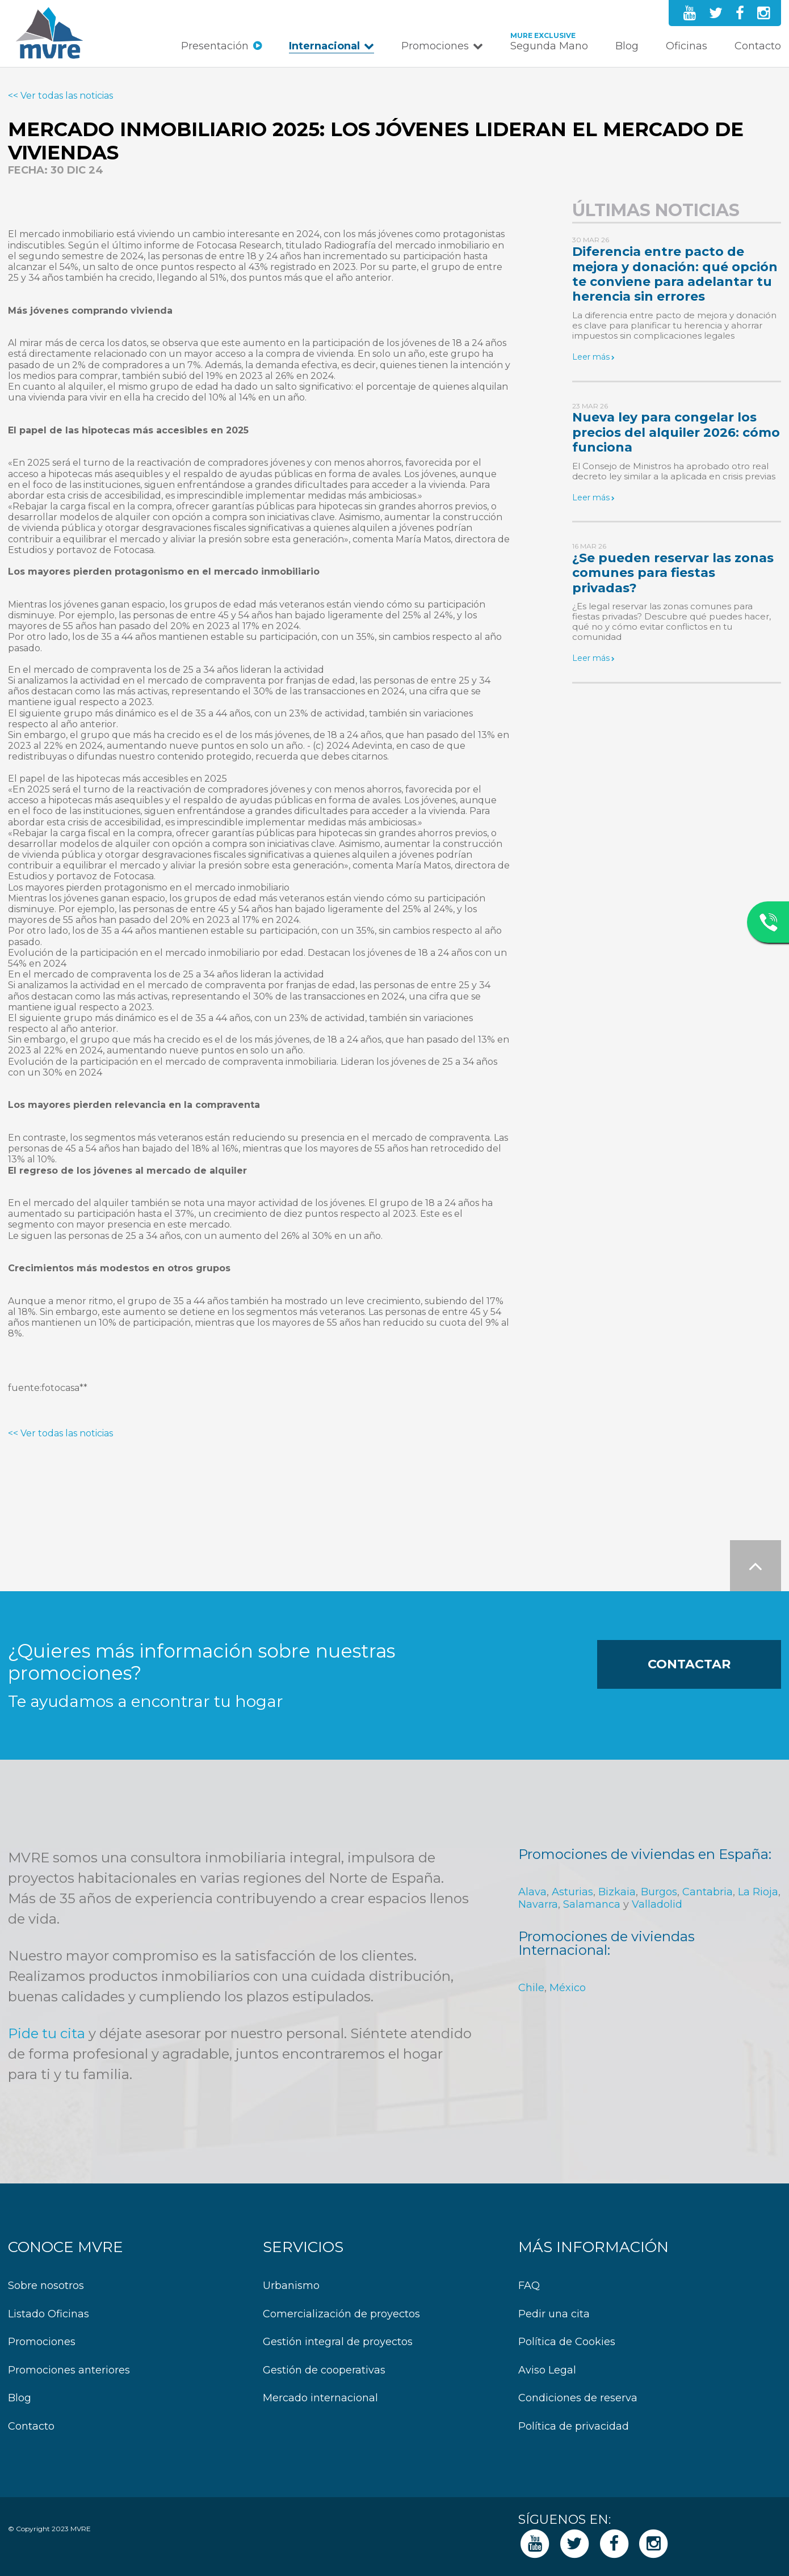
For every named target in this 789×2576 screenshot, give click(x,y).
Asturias (572, 1892)
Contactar (689, 1664)
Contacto (758, 46)
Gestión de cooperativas (324, 2370)
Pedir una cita (554, 2314)
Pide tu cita (46, 2033)
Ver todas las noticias (66, 95)
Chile (531, 1987)
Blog (627, 46)
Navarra (538, 1904)
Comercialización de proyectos (341, 2314)
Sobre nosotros (46, 2286)
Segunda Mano (549, 46)
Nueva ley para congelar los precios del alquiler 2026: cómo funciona (676, 432)
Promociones (435, 46)
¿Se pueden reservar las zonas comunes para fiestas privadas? (673, 573)
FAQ (529, 2286)
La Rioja (758, 1892)
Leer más (591, 357)
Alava (532, 1892)
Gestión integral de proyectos (338, 2342)
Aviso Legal (547, 2370)
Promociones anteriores (69, 2370)
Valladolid (657, 1904)
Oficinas (686, 46)
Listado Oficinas (48, 2314)
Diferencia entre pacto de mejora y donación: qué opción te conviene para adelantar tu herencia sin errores (675, 274)
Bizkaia (617, 1892)
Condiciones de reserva (577, 2398)
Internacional (324, 46)
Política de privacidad (573, 2426)
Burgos (659, 1892)
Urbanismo (291, 2286)
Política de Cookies (566, 2342)
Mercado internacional (320, 2398)
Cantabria (707, 1892)
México (567, 1987)
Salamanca (591, 1904)
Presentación (215, 46)
